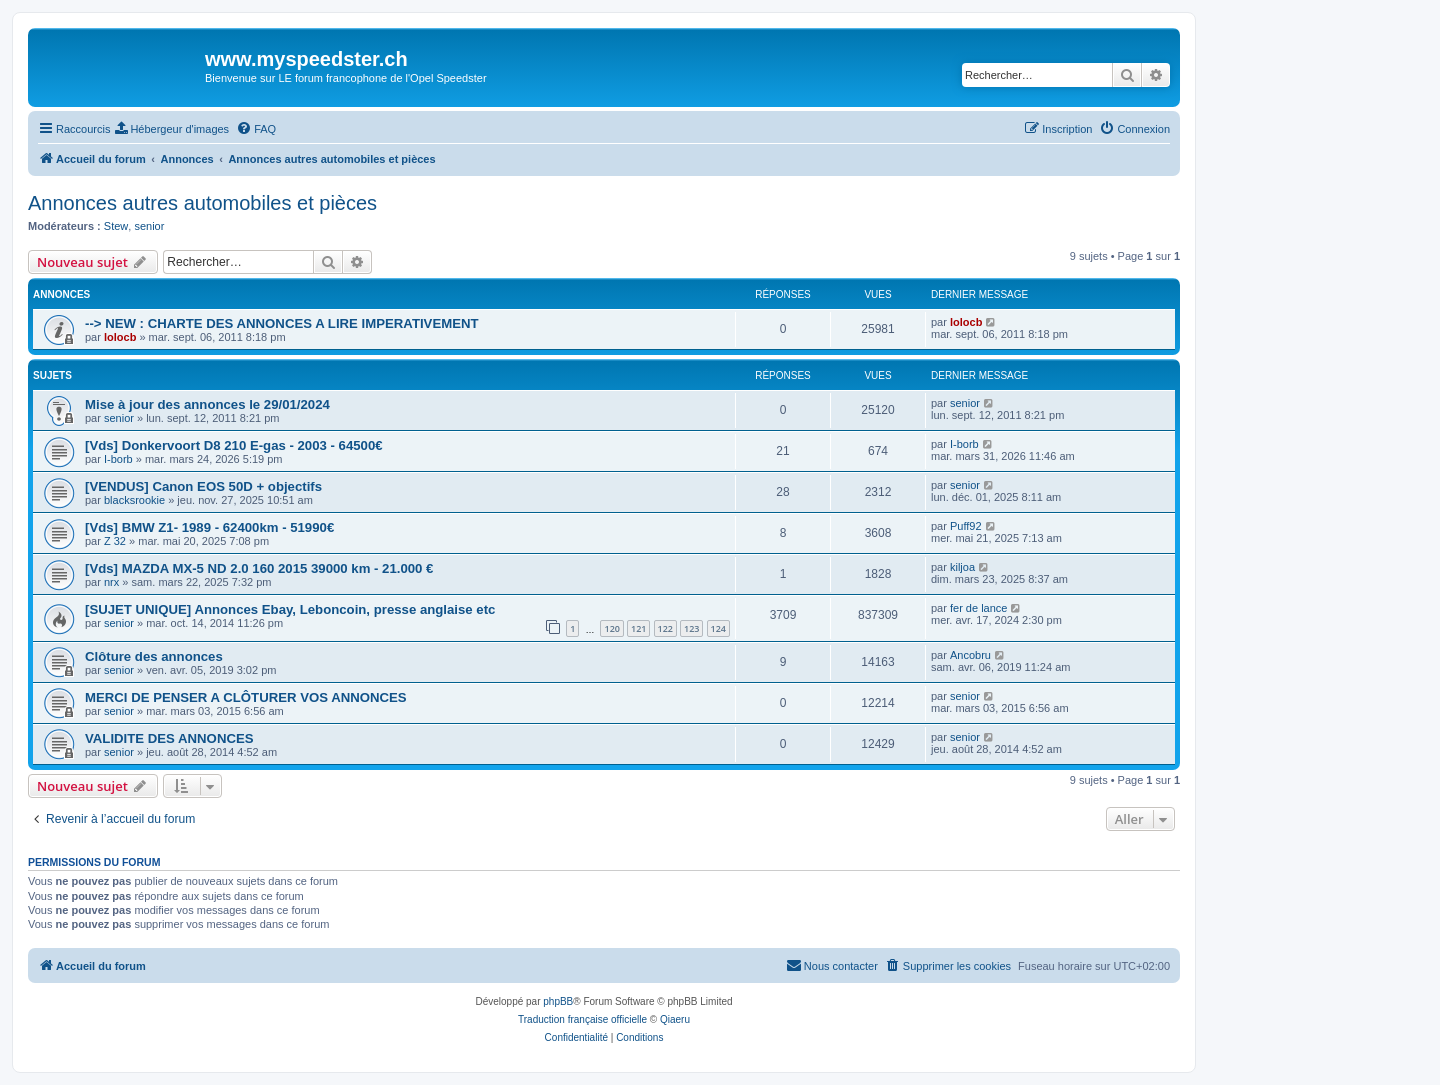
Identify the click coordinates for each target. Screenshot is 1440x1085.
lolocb (120, 337)
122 (665, 628)
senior (149, 226)
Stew (116, 226)
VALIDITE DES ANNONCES (169, 738)
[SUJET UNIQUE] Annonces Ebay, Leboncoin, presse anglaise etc (290, 609)
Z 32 (115, 541)
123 (691, 628)
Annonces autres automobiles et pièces (202, 203)
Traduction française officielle (582, 1019)
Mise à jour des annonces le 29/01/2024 (207, 404)
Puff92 (966, 526)
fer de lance (978, 608)
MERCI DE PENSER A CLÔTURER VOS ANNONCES (246, 697)
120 (611, 628)
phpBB (558, 1001)
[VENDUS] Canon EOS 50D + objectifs (203, 486)
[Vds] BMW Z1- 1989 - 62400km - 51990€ (209, 527)
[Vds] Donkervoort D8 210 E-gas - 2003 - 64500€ (234, 445)
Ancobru (970, 655)
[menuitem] (172, 129)
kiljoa (962, 567)
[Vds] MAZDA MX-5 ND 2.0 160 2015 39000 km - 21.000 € (259, 568)
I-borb (118, 459)
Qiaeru (675, 1019)
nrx (111, 582)
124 (718, 628)
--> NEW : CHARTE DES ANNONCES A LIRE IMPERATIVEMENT (282, 323)
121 (638, 628)
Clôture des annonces (154, 656)
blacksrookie (134, 500)
